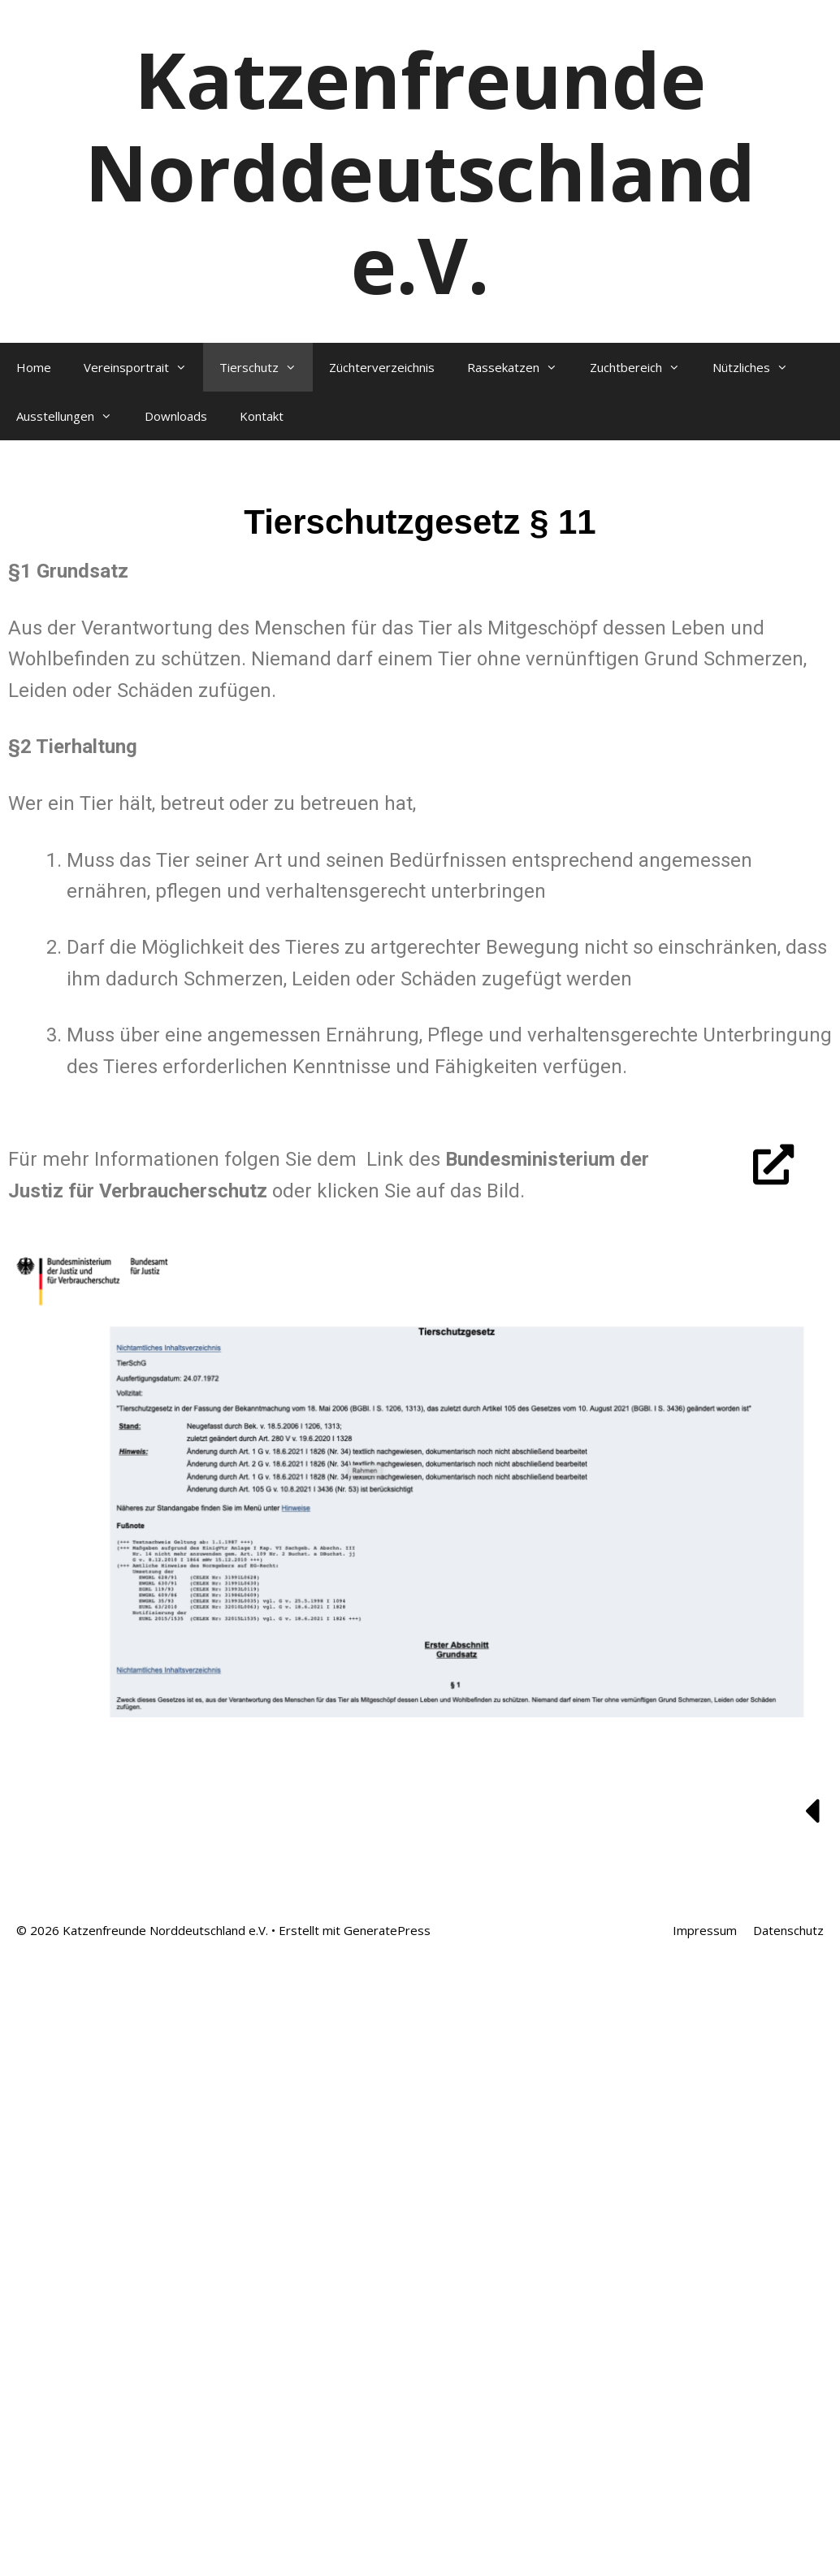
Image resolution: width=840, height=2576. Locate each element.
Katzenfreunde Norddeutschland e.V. (420, 171)
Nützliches (758, 367)
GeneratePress (387, 1930)
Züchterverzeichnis (382, 367)
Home (33, 367)
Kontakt (262, 416)
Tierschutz (266, 367)
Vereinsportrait (143, 367)
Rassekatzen (520, 367)
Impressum (705, 1930)
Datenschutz (788, 1930)
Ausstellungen (72, 416)
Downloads (176, 416)
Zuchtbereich (643, 367)
